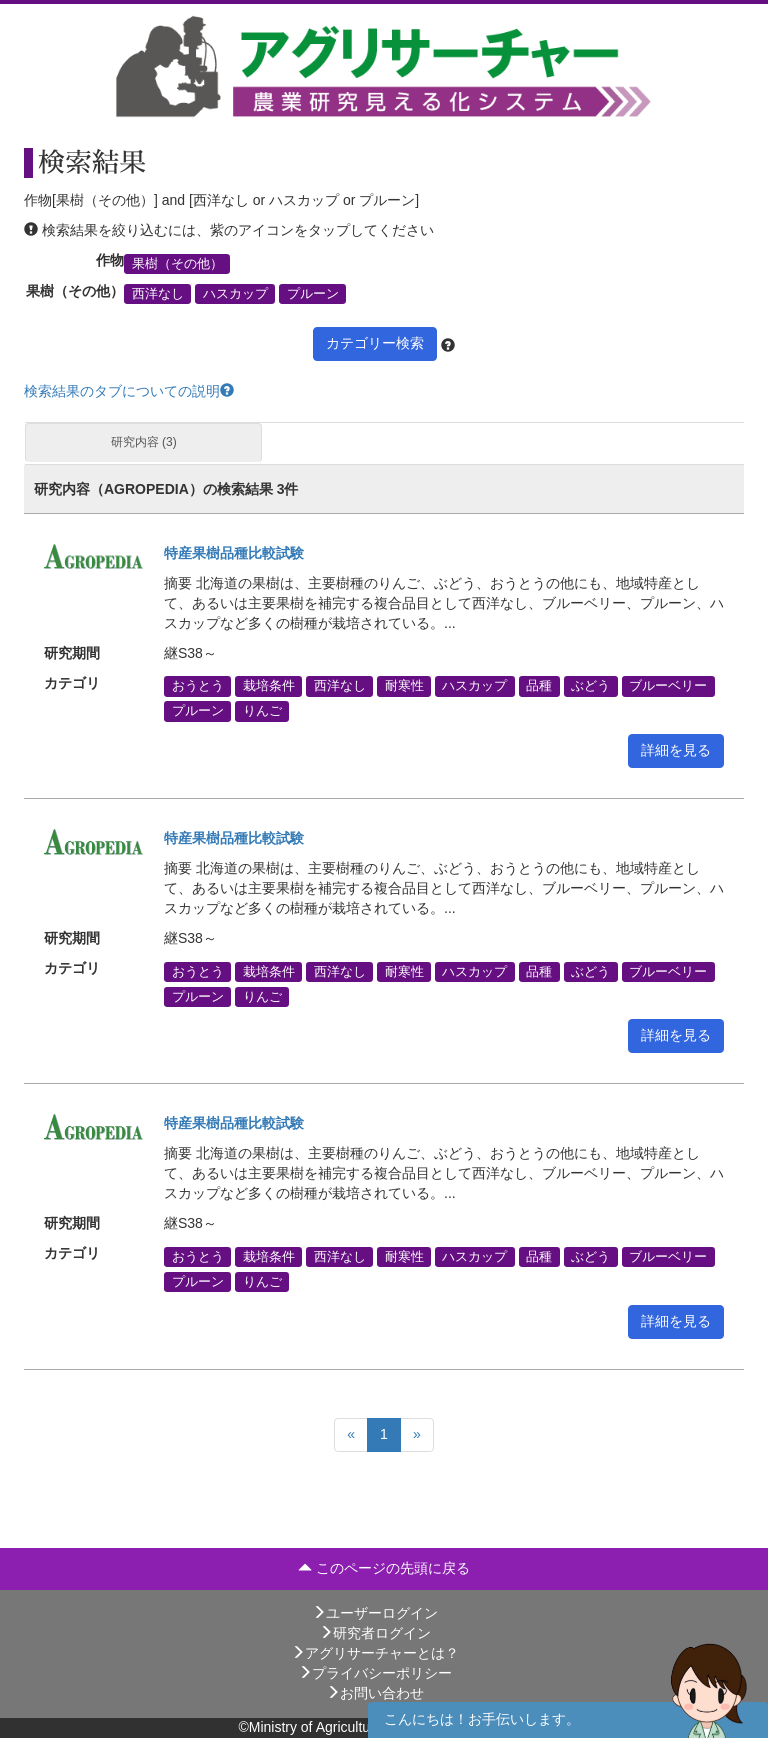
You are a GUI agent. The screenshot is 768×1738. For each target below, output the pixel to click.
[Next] (417, 1435)
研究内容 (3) (144, 442)
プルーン (313, 294)
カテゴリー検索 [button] (375, 343)
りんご (262, 711)
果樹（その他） (177, 263)
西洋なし (158, 294)
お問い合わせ (375, 1693)
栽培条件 (269, 686)
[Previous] (351, 1435)
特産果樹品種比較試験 (234, 553)
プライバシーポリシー (375, 1673)
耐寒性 (404, 686)
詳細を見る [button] (676, 750)
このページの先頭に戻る (384, 1568)
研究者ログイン (375, 1633)
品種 (539, 686)
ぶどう (590, 686)
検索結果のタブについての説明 (129, 391)
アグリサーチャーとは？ (375, 1653)
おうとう (198, 686)
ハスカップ (235, 294)
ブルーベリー (668, 686)
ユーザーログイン (375, 1613)
